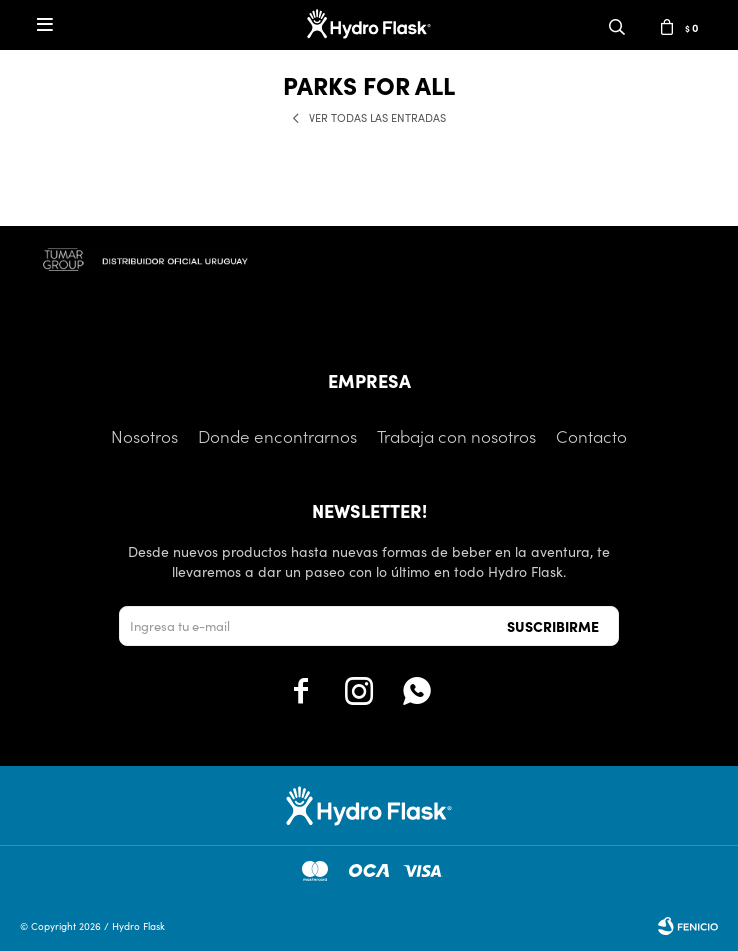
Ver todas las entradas (377, 117)
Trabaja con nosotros (456, 436)
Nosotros (144, 436)
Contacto (591, 436)
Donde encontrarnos (277, 436)
